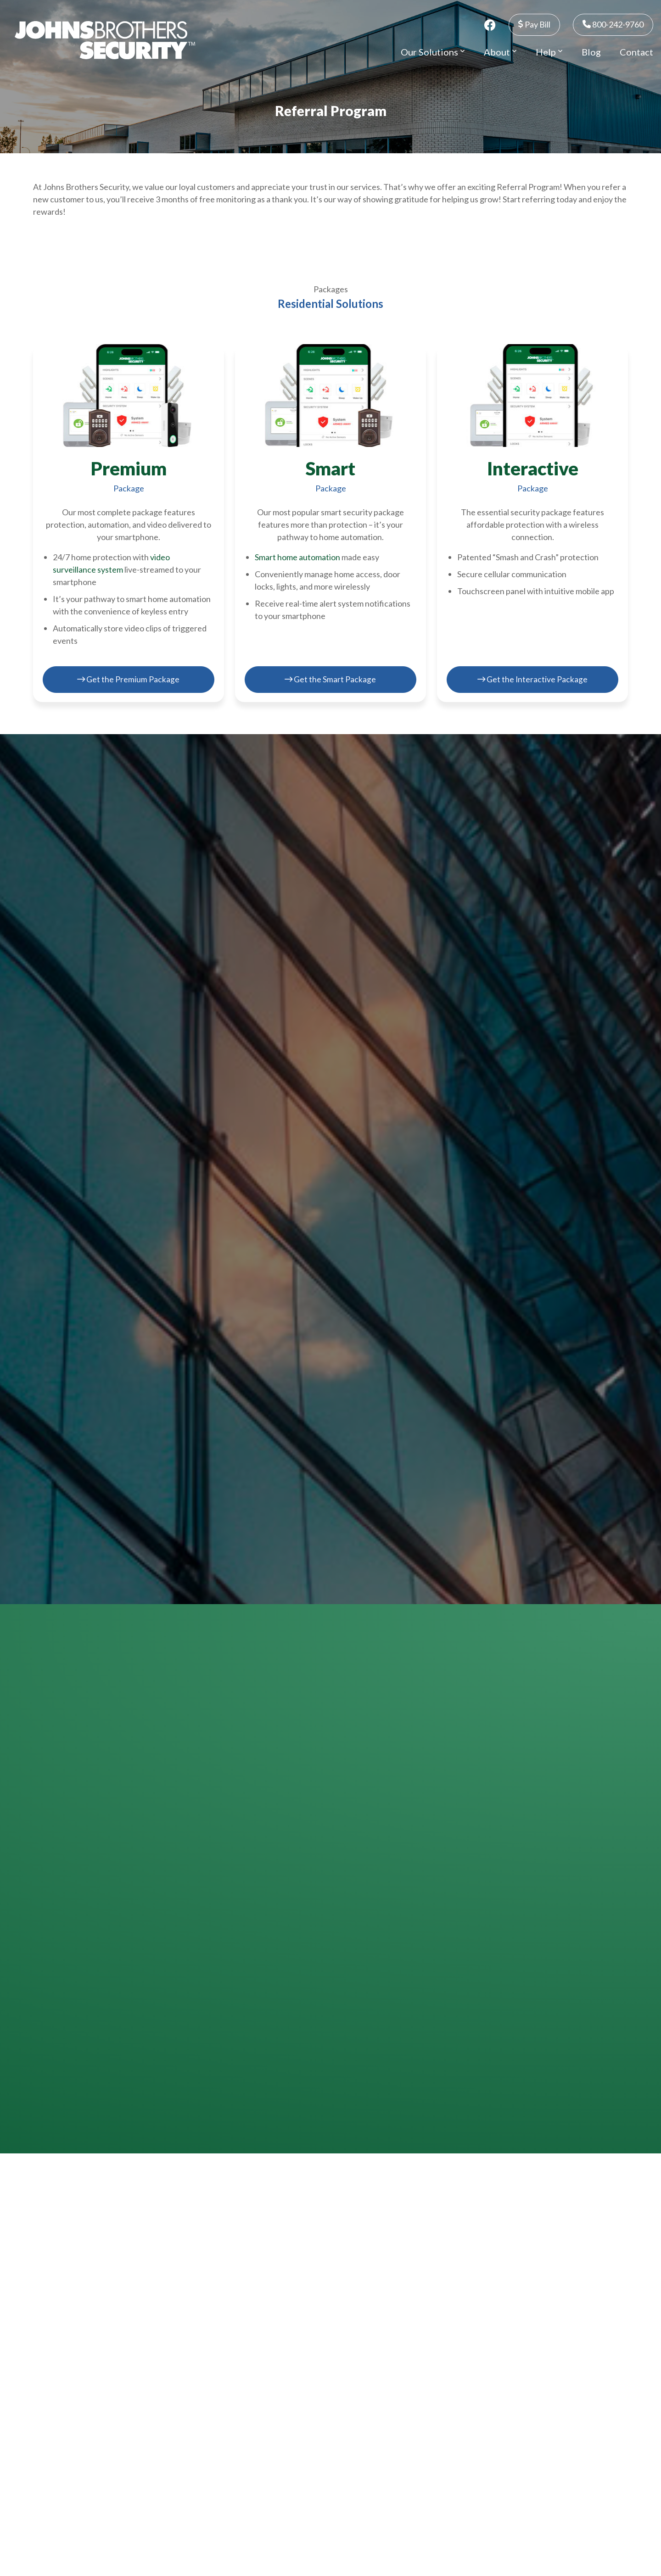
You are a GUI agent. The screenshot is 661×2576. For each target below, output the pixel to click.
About (500, 51)
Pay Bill (534, 24)
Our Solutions (433, 51)
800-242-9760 (613, 24)
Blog (591, 51)
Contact (636, 51)
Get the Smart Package (330, 679)
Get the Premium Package (128, 679)
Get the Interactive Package (532, 679)
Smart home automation (297, 557)
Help (549, 51)
